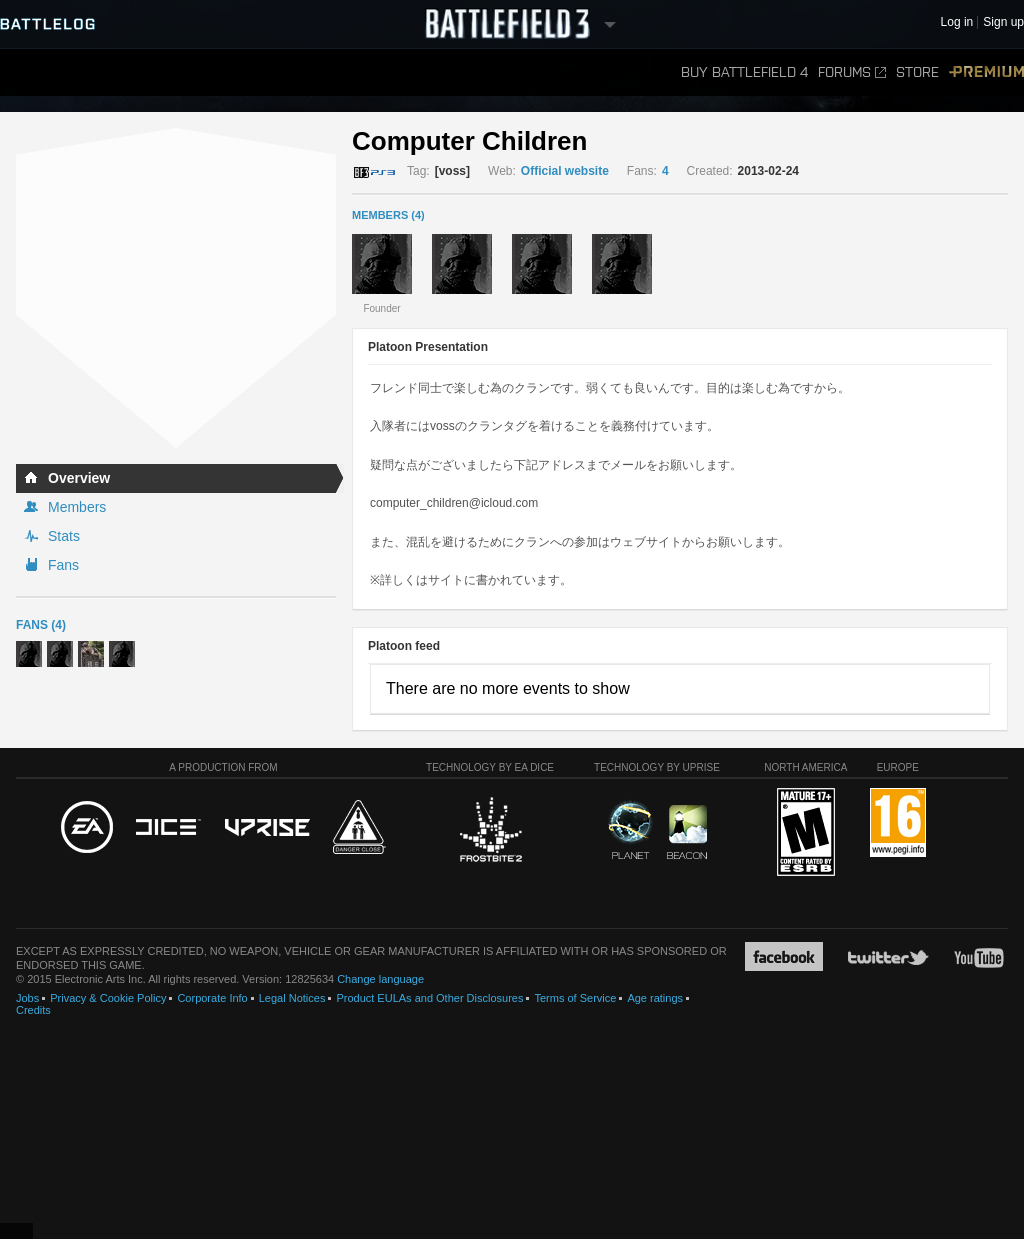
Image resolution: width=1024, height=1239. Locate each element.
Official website (565, 171)
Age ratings (655, 998)
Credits (33, 1010)
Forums (852, 72)
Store (917, 72)
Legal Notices (292, 998)
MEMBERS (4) (388, 215)
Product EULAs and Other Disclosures (429, 998)
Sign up (1003, 22)
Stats (64, 536)
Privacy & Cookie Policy (108, 998)
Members (77, 507)
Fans (63, 565)
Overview (79, 478)
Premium (986, 72)
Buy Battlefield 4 (744, 72)
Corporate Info (212, 998)
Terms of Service (575, 998)
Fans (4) (41, 625)
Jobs (27, 998)
